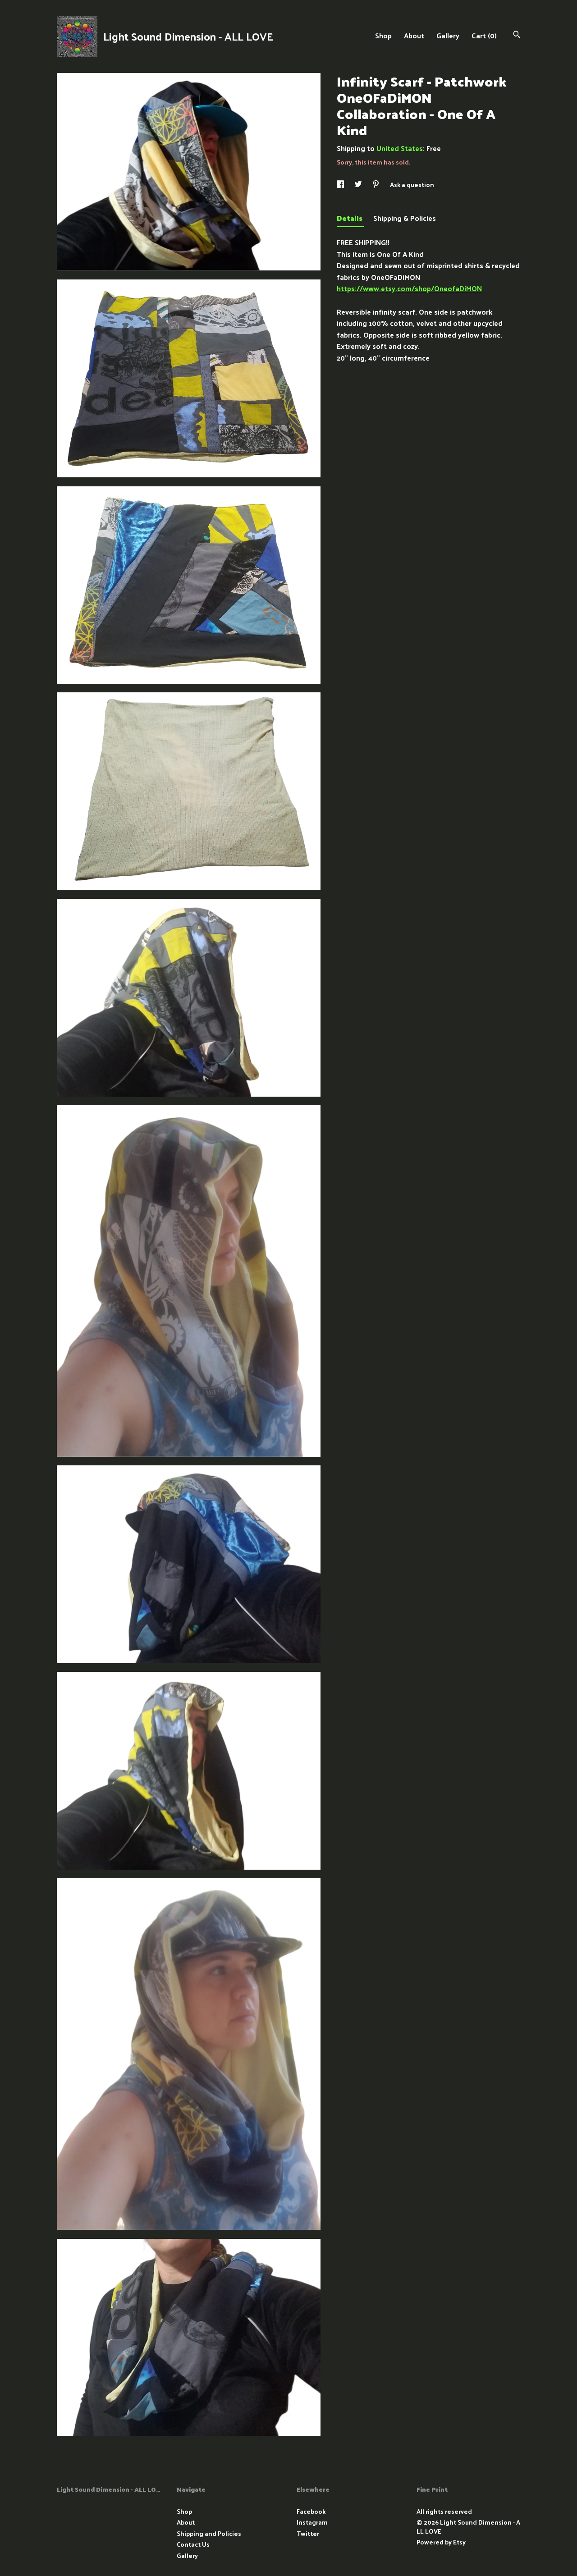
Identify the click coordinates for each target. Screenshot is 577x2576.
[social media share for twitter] (358, 184)
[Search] (516, 35)
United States (399, 148)
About (414, 35)
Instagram (312, 2522)
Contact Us (193, 2544)
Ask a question (412, 184)
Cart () (484, 35)
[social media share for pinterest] (376, 184)
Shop (383, 35)
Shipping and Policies (209, 2533)
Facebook (311, 2511)
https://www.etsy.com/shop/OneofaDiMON (409, 288)
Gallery (447, 35)
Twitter (308, 2533)
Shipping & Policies (404, 217)
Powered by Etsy (441, 2542)
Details (350, 217)
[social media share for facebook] (341, 184)
